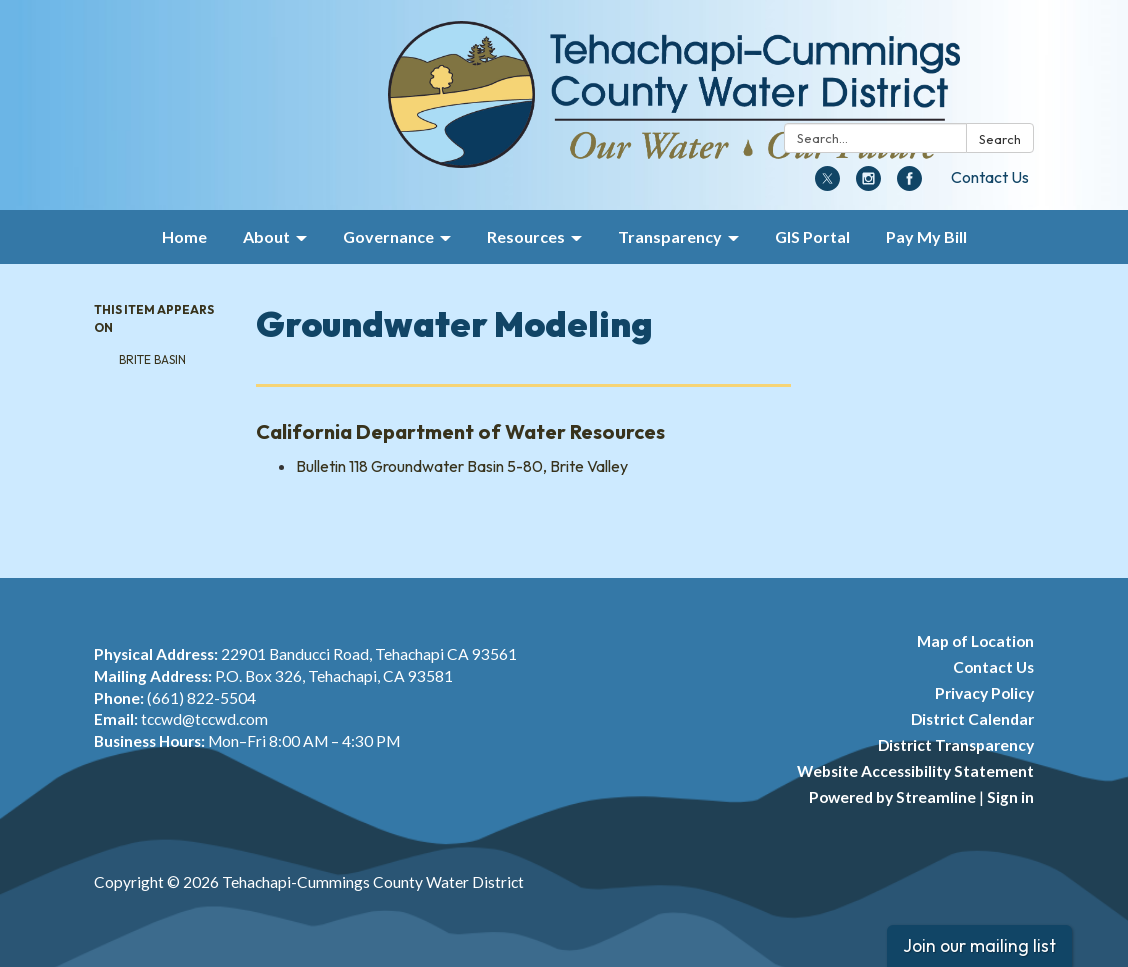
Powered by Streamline (892, 797)
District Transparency (956, 745)
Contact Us (990, 177)
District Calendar (972, 719)
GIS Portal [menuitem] (812, 236)
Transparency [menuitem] (670, 236)
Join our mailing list (979, 945)
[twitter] (827, 185)
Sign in (1010, 797)
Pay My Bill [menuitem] (926, 236)
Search (1000, 139)
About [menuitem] (266, 236)
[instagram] (868, 185)
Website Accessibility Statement (915, 771)
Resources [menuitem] (526, 236)
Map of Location (975, 641)
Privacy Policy (984, 693)
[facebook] (909, 185)
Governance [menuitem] (388, 236)
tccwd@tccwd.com (204, 719)
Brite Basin (152, 359)
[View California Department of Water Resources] (524, 432)
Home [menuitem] (184, 236)
